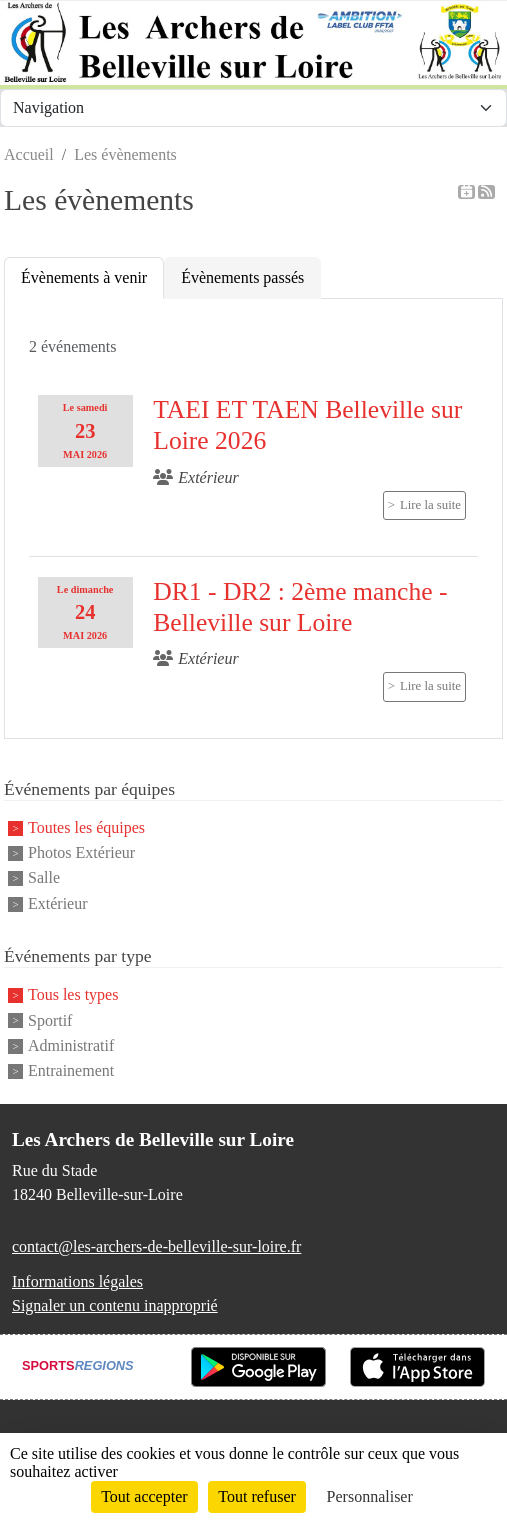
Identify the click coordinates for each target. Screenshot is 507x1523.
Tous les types (73, 995)
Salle (44, 878)
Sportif (50, 1020)
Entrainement (71, 1071)
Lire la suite (430, 505)
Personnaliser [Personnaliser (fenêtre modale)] (370, 1496)
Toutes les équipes (86, 827)
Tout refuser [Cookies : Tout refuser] (257, 1496)
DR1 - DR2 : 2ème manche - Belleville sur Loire (300, 607)
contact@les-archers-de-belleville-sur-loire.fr (156, 1246)
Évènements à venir (84, 277)
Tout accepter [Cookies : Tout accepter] (144, 1496)
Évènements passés (242, 277)
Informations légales (77, 1281)
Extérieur (58, 903)
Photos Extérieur (81, 852)
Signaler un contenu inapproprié (115, 1305)
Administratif (71, 1045)
